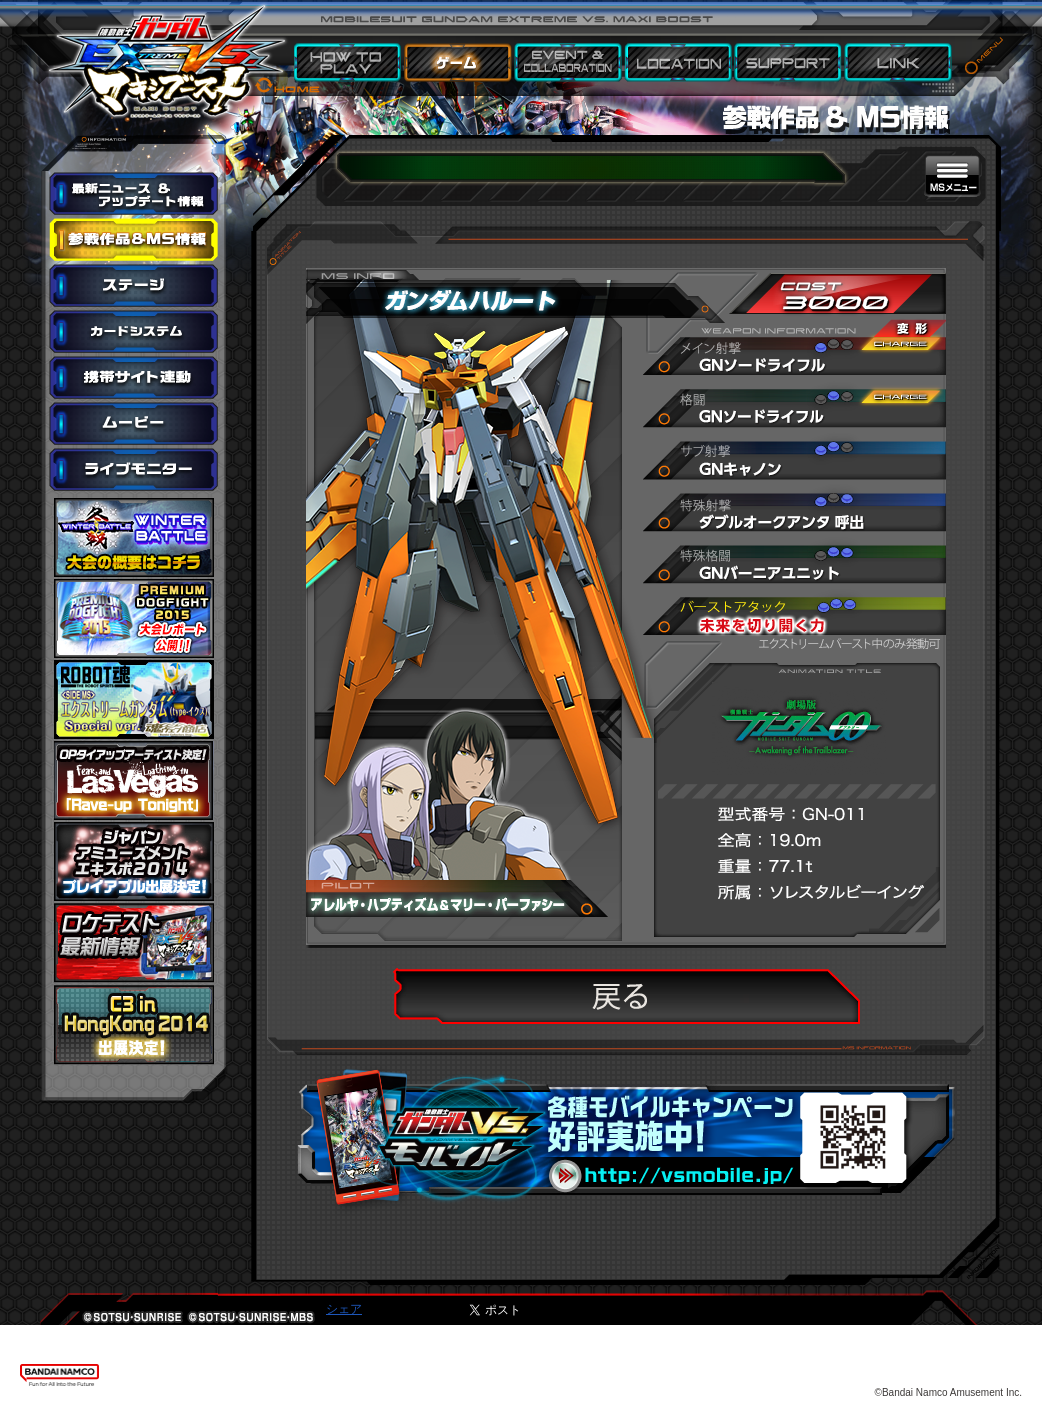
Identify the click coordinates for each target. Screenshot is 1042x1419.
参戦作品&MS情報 (134, 240)
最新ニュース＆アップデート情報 (134, 194)
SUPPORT (789, 63)
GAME (459, 63)
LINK (899, 63)
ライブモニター (134, 470)
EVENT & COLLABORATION (569, 63)
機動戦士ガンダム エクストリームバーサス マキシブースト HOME (166, 50)
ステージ (134, 286)
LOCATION (679, 63)
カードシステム (134, 332)
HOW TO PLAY (349, 63)
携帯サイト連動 (134, 378)
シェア (344, 1309)
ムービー (134, 424)
